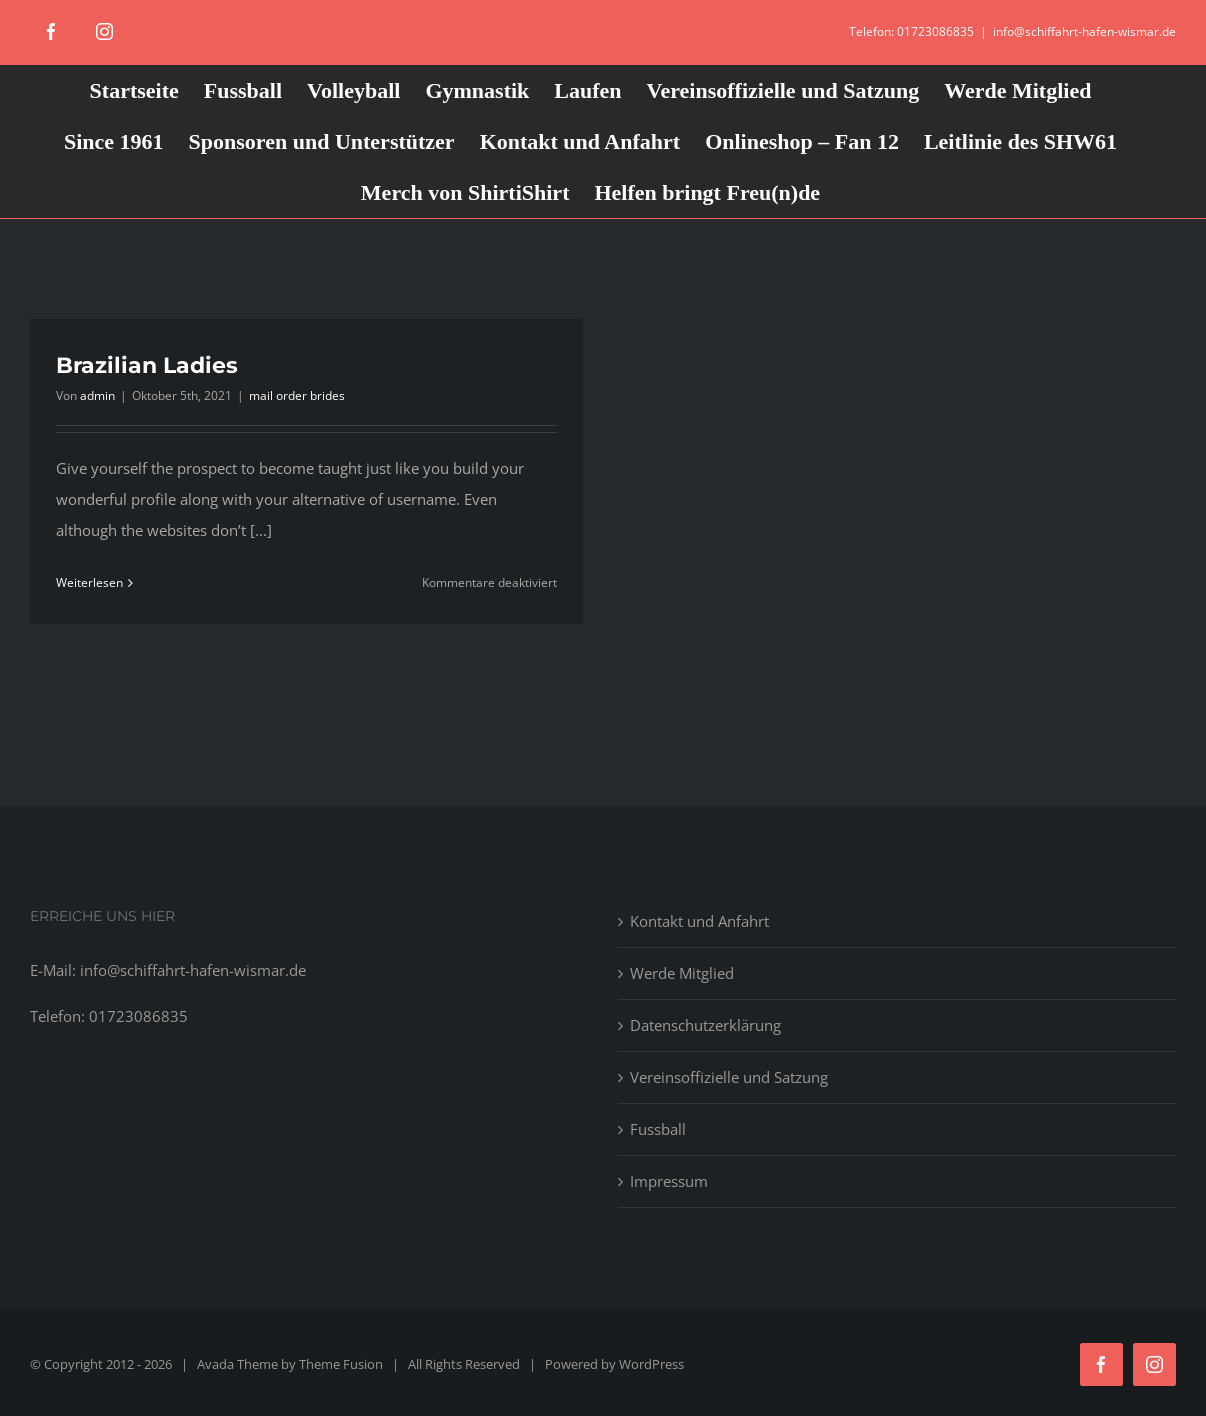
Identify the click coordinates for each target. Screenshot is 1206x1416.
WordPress (651, 1364)
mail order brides (297, 395)
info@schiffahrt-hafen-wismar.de (1084, 31)
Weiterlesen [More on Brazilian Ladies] (89, 582)
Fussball (658, 1129)
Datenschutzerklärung (705, 1025)
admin (97, 395)
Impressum (669, 1181)
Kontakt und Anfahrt (699, 921)
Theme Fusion (341, 1364)
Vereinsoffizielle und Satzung (729, 1077)
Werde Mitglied (682, 973)
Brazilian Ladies (147, 365)
